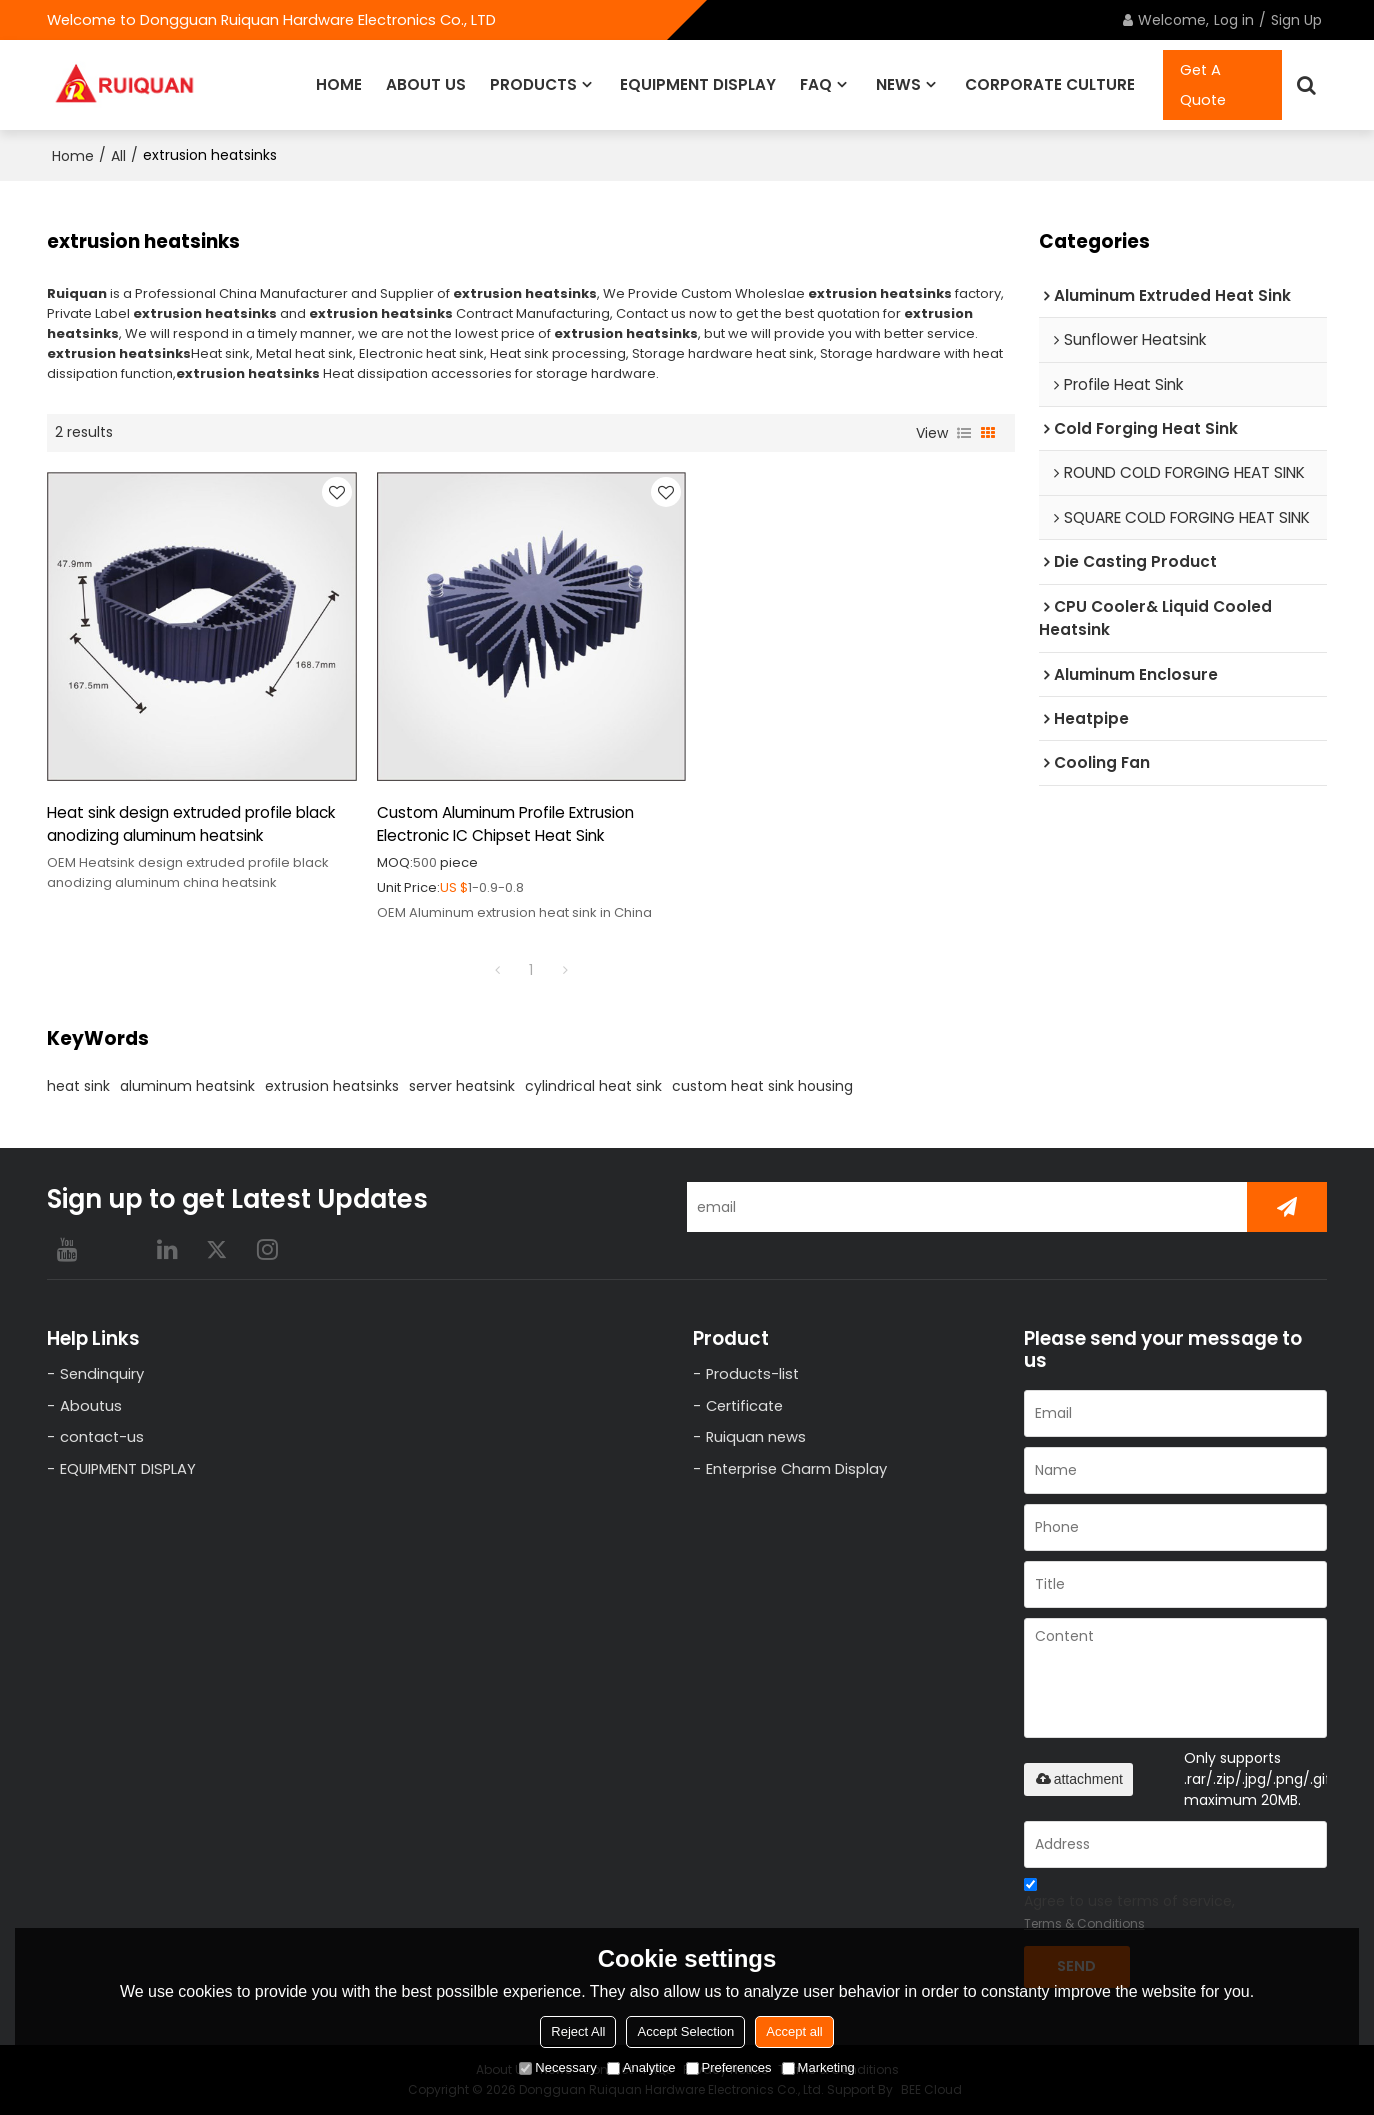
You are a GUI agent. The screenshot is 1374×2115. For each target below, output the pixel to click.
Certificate (744, 1406)
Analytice (641, 2067)
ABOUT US (426, 84)
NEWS (898, 84)
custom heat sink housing (762, 1086)
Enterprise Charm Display (796, 1469)
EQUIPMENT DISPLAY (698, 84)
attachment (1078, 1779)
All (118, 156)
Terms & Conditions (1084, 1923)
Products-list (752, 1374)
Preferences (729, 2067)
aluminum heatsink (187, 1086)
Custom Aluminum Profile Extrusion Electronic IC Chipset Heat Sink (505, 824)
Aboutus (91, 1406)
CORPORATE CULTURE (1050, 84)
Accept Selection (685, 2031)
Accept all (794, 2031)
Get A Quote (1203, 85)
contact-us (102, 1437)
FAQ (816, 84)
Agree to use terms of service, (1129, 1907)
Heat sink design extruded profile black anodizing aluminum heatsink (191, 824)
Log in (1234, 20)
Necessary (557, 2067)
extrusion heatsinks (332, 1086)
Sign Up (1296, 20)
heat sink (78, 1086)
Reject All (578, 2031)
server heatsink (462, 1086)
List (964, 433)
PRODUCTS (533, 84)
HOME (339, 84)
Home (73, 156)
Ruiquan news (756, 1437)
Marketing (818, 2067)
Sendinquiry (102, 1374)
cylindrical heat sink (593, 1086)
